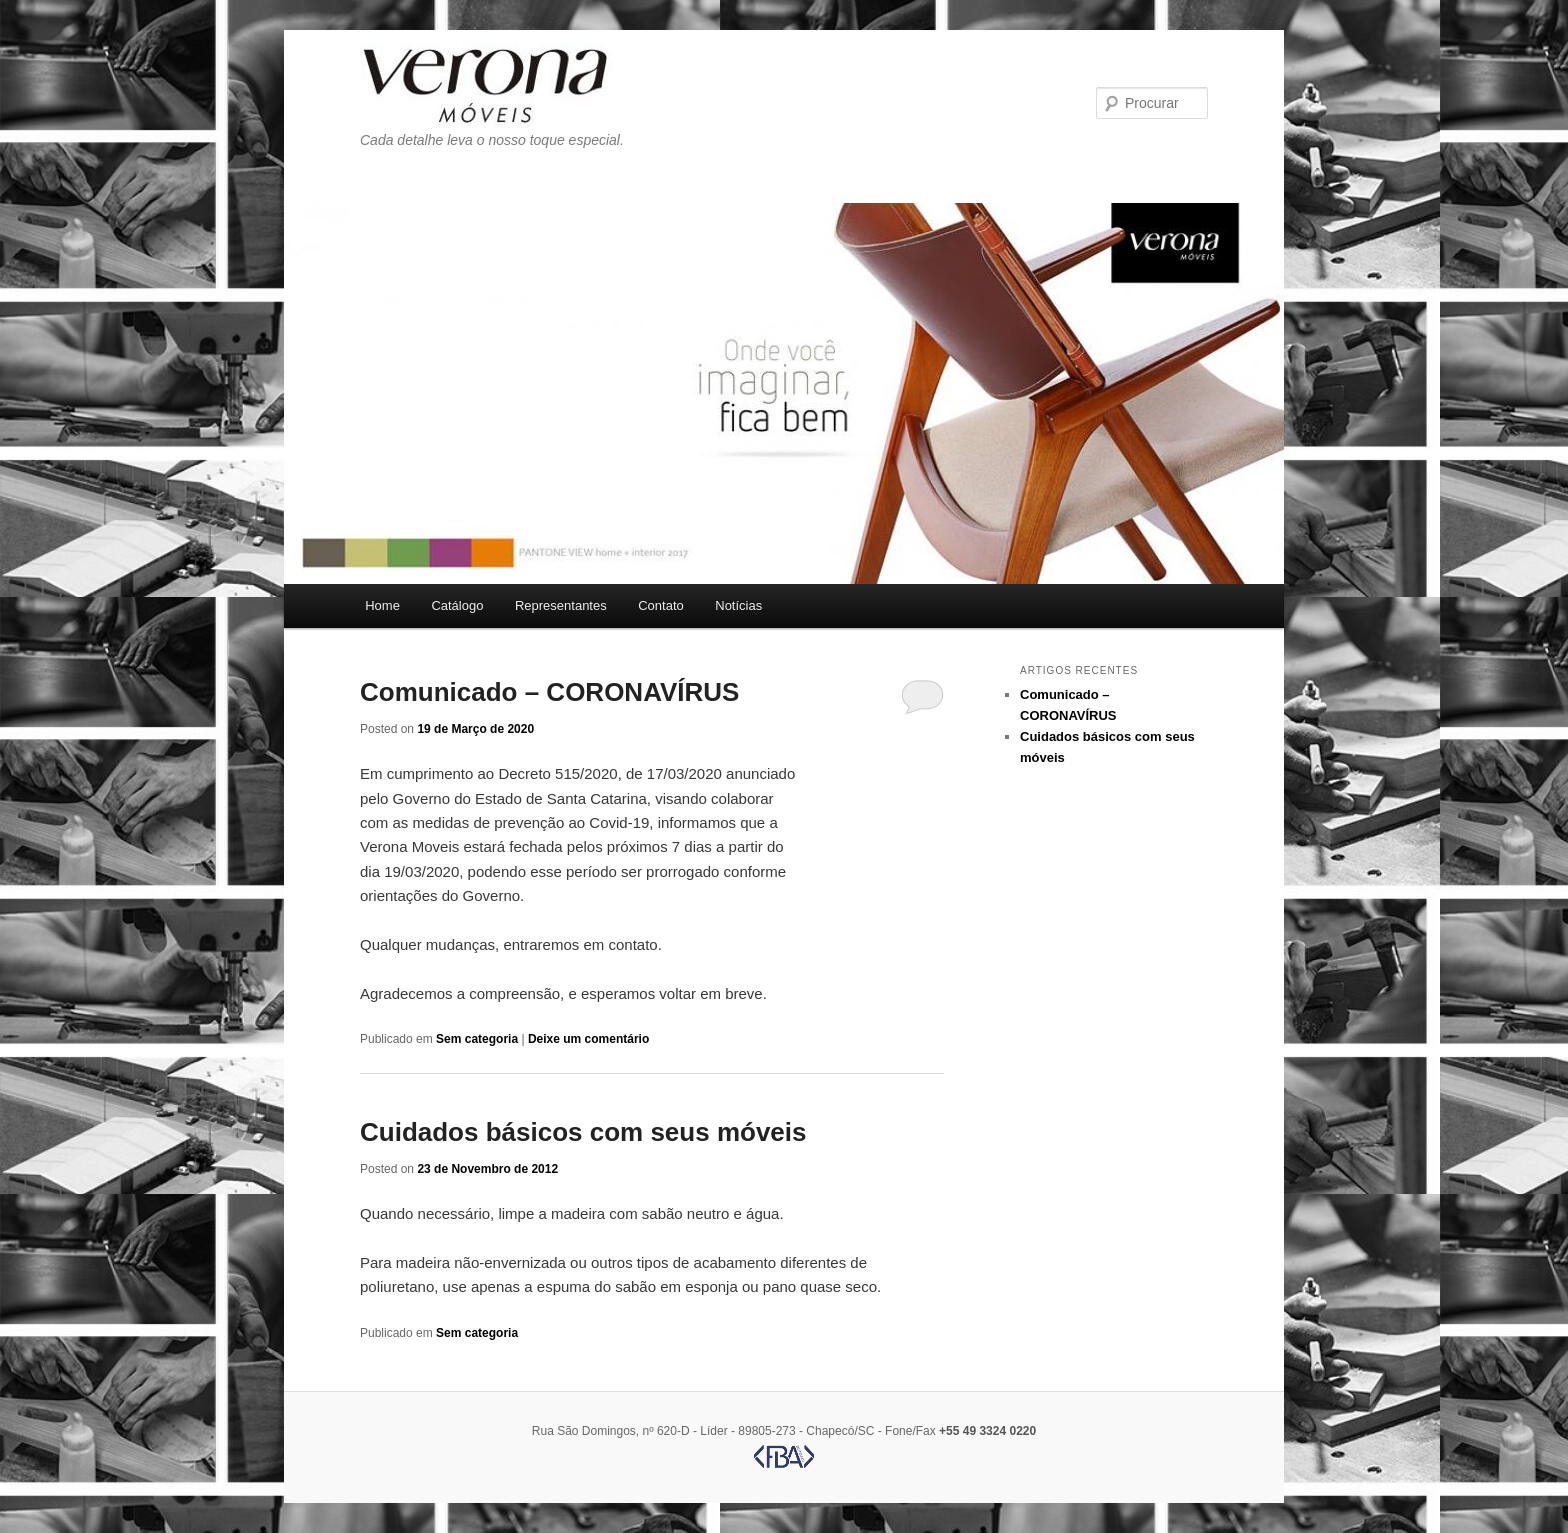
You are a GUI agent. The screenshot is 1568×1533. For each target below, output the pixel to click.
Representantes (561, 605)
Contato (661, 605)
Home (382, 605)
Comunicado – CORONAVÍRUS (549, 692)
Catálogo (457, 605)
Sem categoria (477, 1039)
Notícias (738, 605)
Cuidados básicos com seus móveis (583, 1132)
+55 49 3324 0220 (987, 1431)
